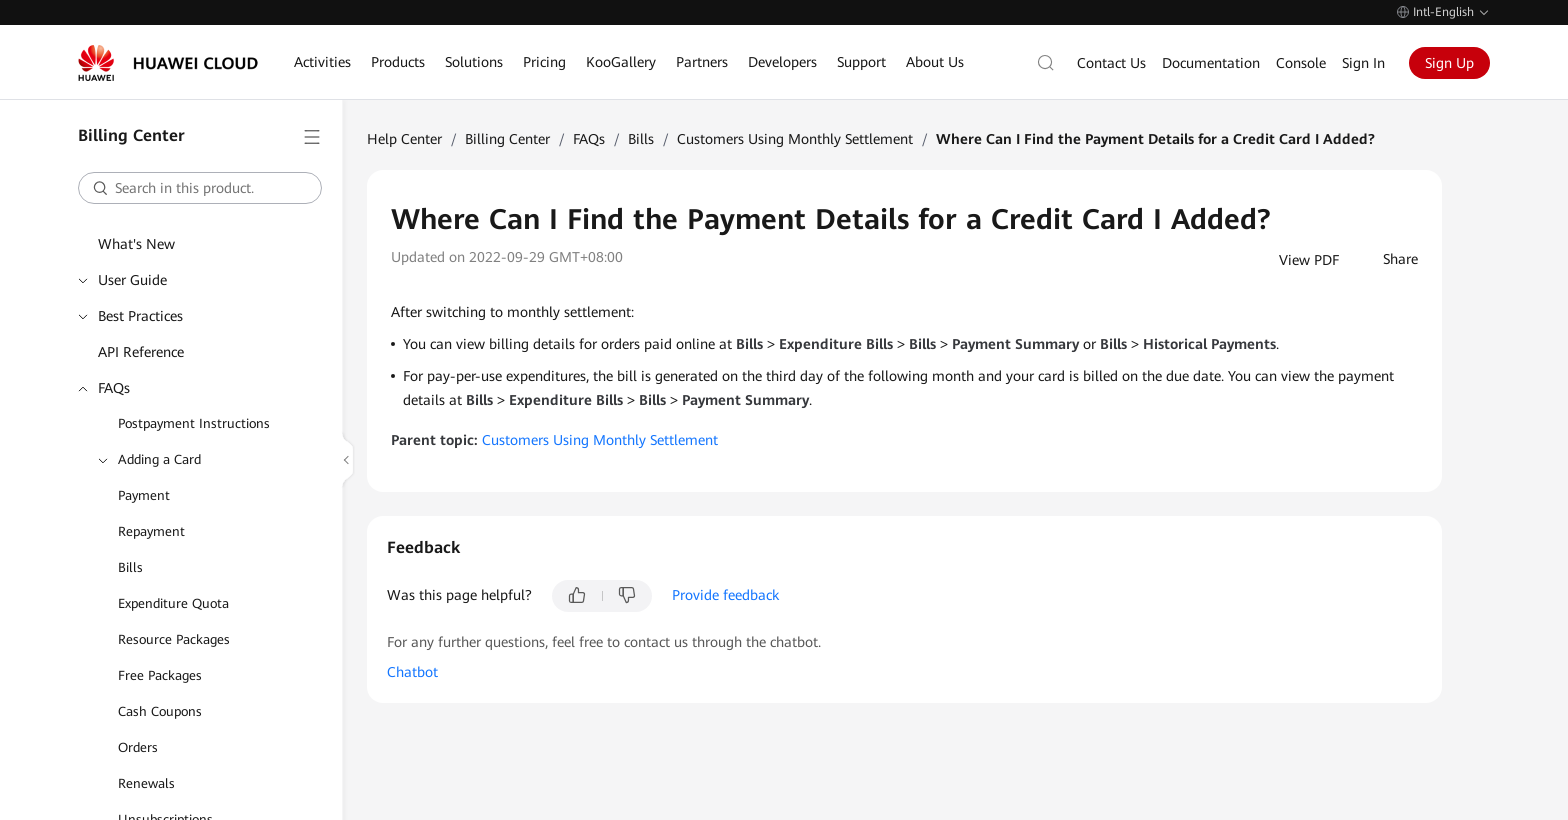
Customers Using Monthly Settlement (795, 139)
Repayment (151, 531)
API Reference (141, 352)
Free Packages (160, 675)
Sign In (1363, 63)
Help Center (404, 139)
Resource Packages (174, 639)
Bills (130, 567)
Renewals (146, 783)
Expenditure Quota (173, 603)
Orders (138, 747)
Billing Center (507, 139)
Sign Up (1449, 63)
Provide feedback (725, 595)
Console (1301, 63)
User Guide (132, 280)
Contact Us (1111, 63)
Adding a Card (159, 459)
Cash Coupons (160, 711)
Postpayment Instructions (194, 423)
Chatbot (412, 672)
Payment (144, 495)
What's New (136, 244)
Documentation (1211, 63)
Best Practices (140, 316)
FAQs (114, 388)
